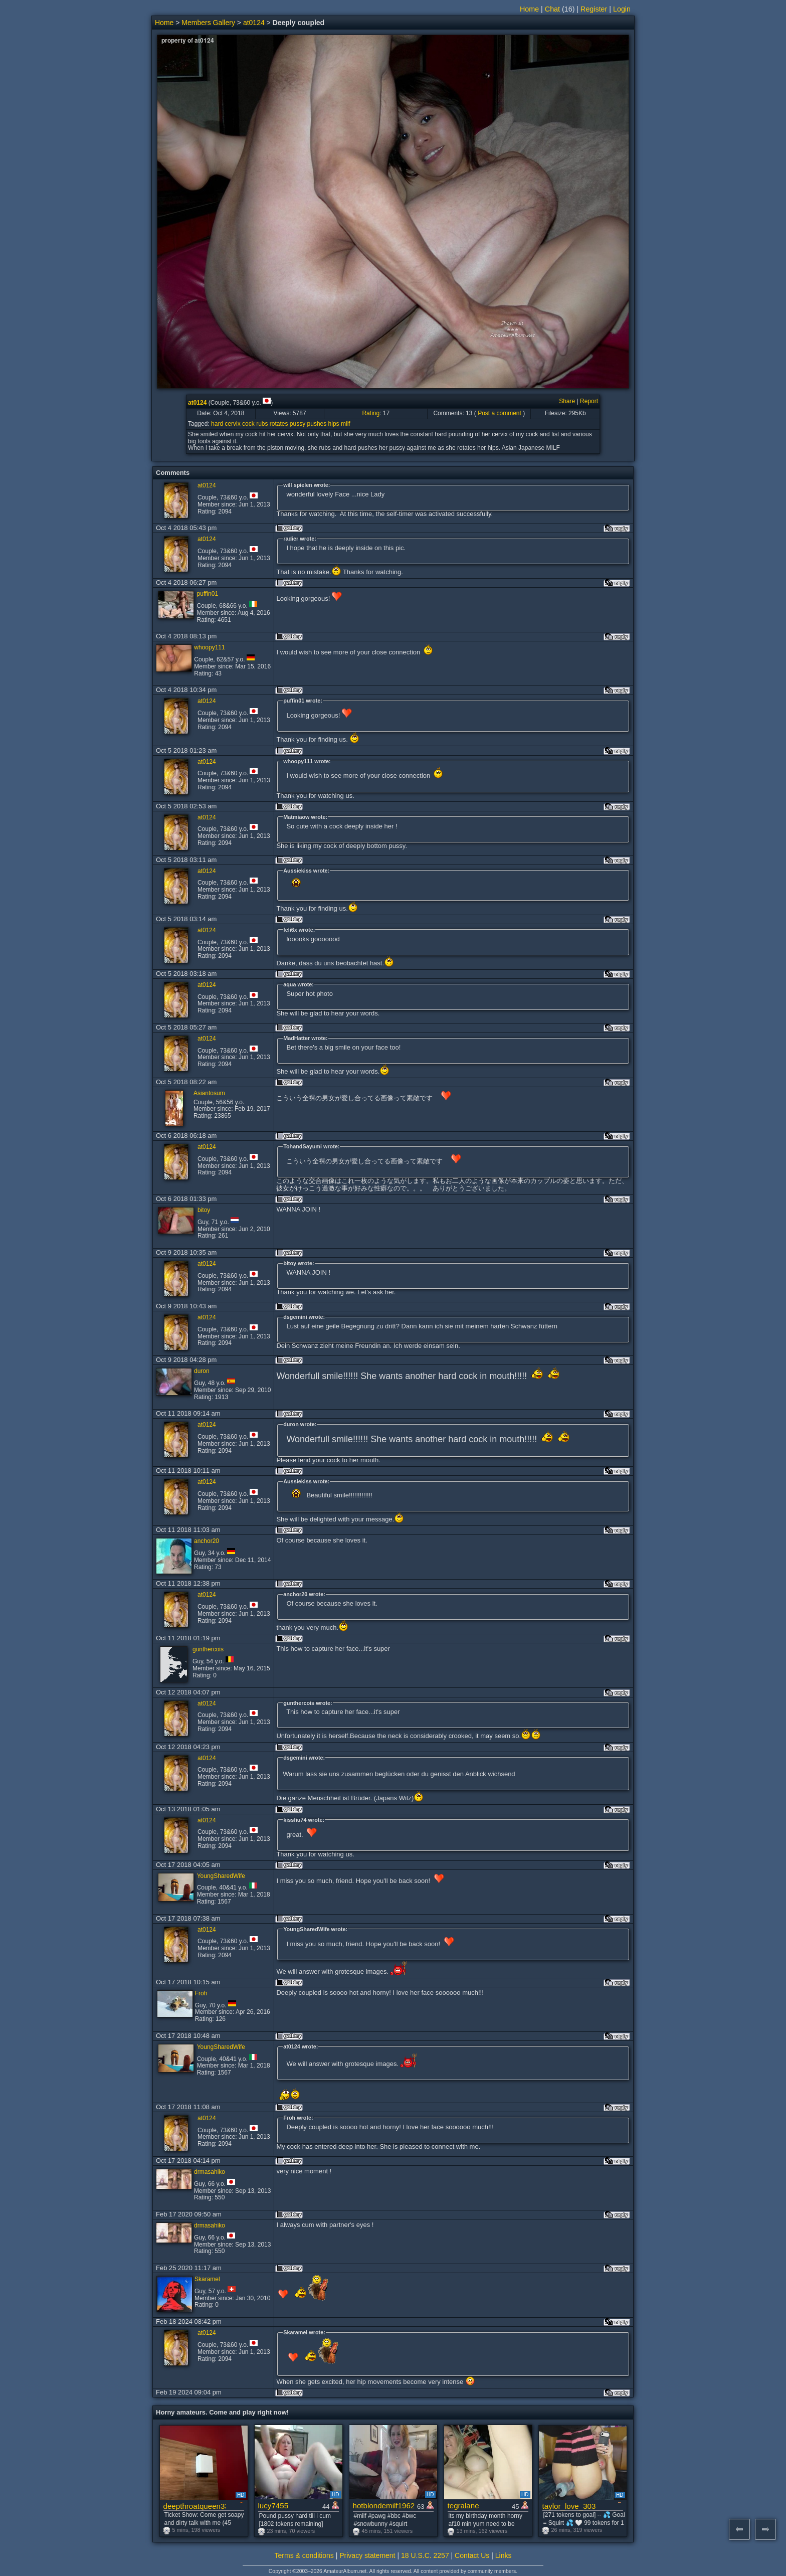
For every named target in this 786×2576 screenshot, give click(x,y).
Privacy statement (367, 2555)
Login (622, 9)
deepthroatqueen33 (194, 2506)
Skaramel (207, 2279)
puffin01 (208, 593)
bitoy (204, 1210)
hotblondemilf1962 (384, 2505)
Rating (370, 413)
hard (217, 423)
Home (529, 9)
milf (345, 423)
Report (589, 401)
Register (593, 9)
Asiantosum (209, 1093)
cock (248, 423)
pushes (317, 423)
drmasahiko (209, 2171)
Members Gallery (208, 23)
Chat (552, 9)
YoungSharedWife (221, 1875)
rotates (279, 423)
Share (567, 401)
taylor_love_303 (569, 2506)
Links (503, 2555)
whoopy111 (209, 647)
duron (202, 1371)
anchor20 (206, 1540)
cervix (232, 423)
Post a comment (499, 413)
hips (333, 423)
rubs (262, 423)
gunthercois (208, 1649)
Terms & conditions (304, 2555)
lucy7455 (273, 2505)
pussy (297, 423)
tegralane (463, 2505)
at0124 (254, 23)
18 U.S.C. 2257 (425, 2555)
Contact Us (472, 2555)
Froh (201, 1993)
